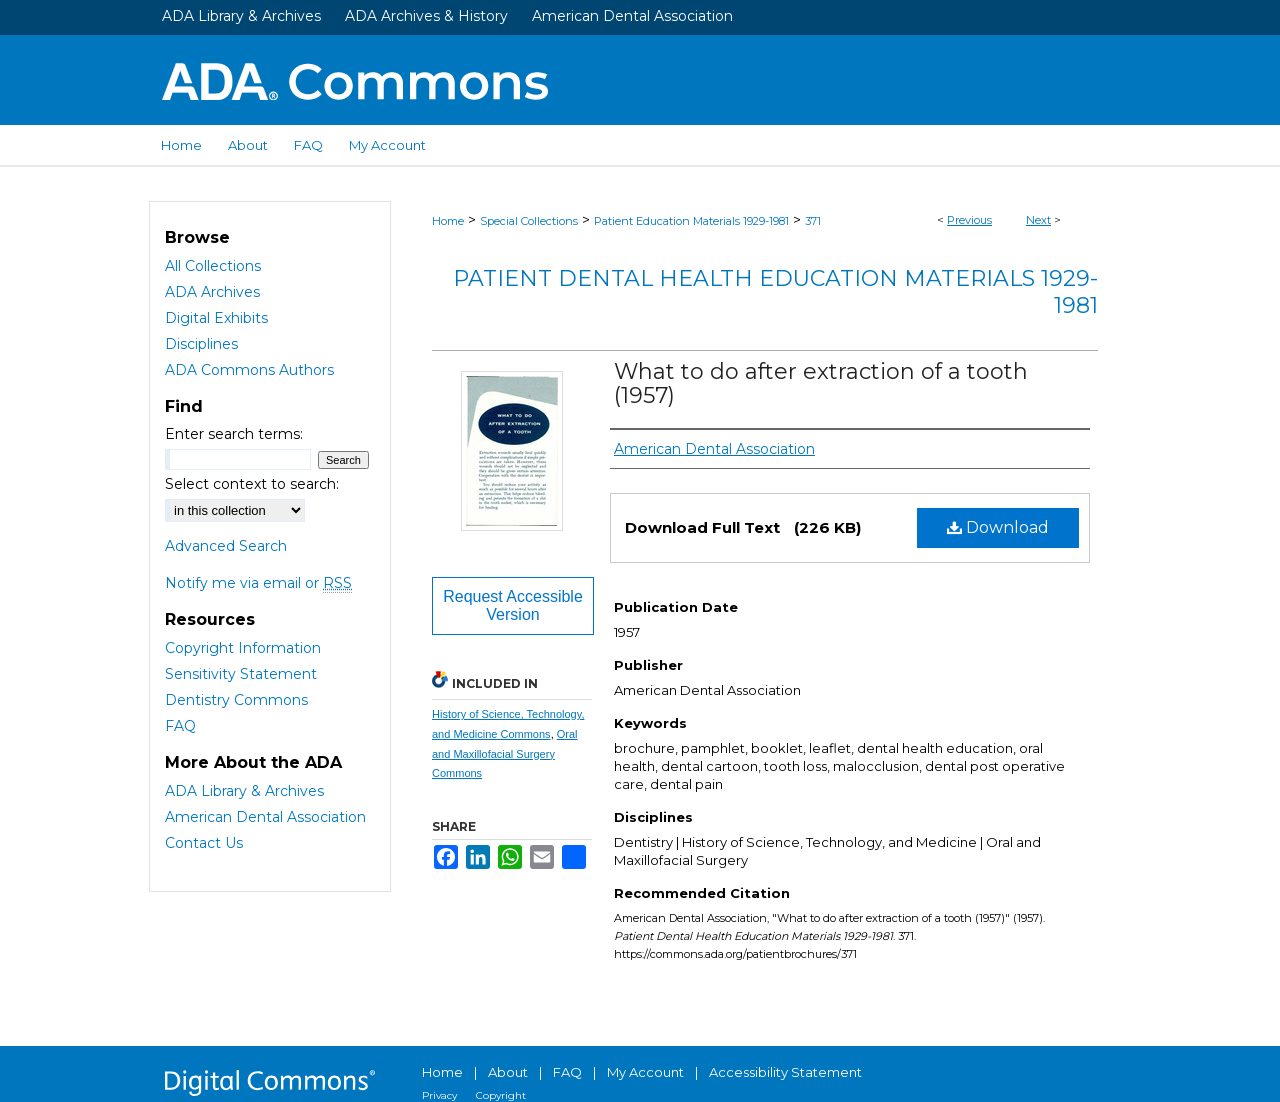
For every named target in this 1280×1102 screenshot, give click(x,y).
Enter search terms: (234, 434)
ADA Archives (212, 292)
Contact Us (204, 843)
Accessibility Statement (785, 1072)
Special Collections (529, 221)
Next (1038, 220)
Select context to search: (252, 484)
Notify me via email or (258, 583)
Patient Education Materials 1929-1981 (691, 221)
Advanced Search (226, 546)
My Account (645, 1072)
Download (998, 527)
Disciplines (201, 344)
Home (448, 221)
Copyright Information (243, 648)
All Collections (213, 266)
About (508, 1072)
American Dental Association (632, 16)
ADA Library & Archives (241, 16)
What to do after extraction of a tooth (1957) (821, 383)
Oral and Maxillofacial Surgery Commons (505, 754)
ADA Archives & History (426, 16)
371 (813, 221)
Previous (969, 220)
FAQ (180, 726)
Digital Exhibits (216, 318)
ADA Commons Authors (249, 370)
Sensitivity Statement (241, 674)
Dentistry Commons (236, 700)
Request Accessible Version (513, 605)
